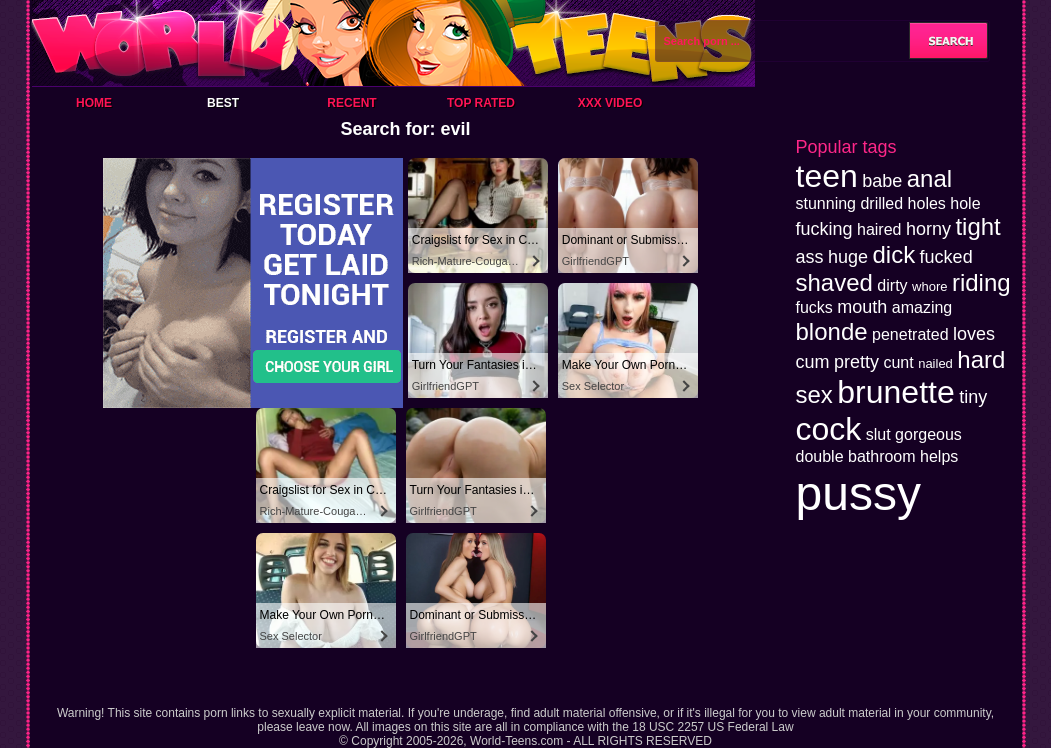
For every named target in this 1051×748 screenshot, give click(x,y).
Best (223, 103)
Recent (351, 103)
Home (94, 103)
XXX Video (610, 103)
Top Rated (481, 103)
